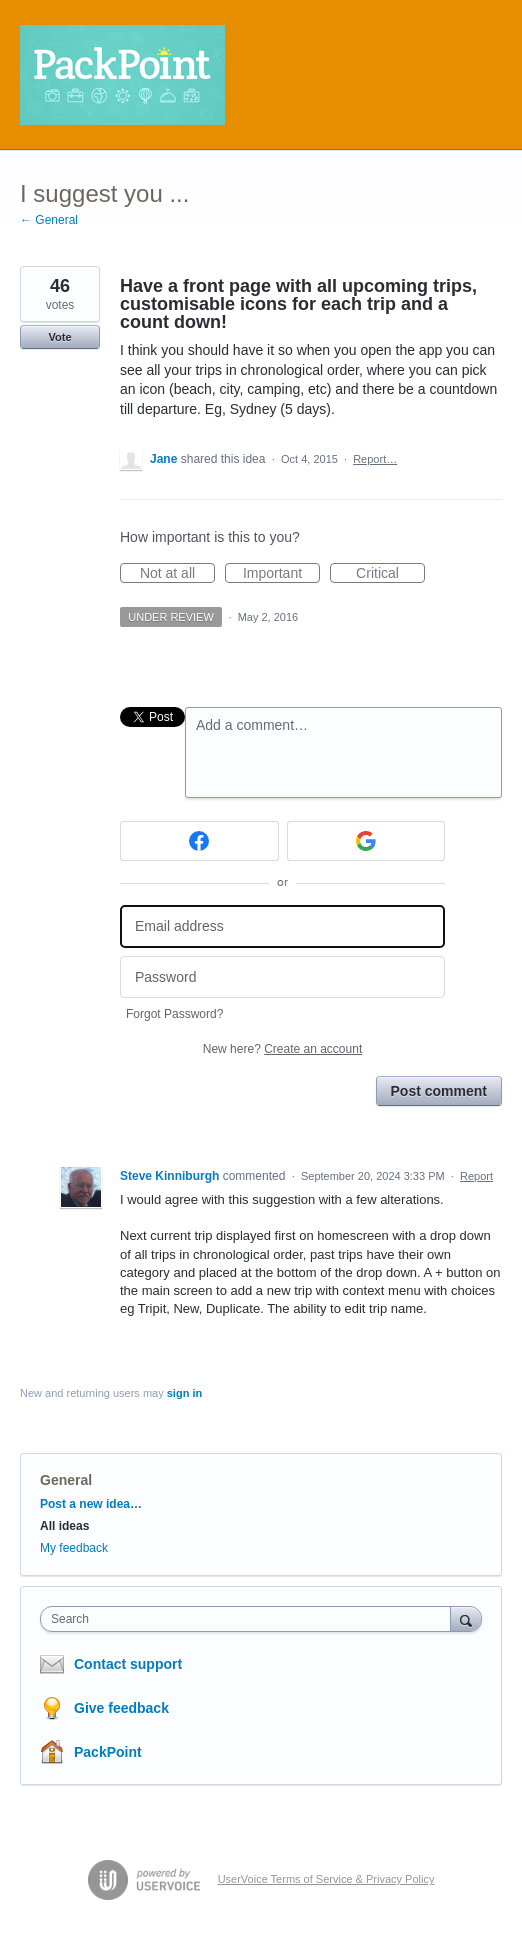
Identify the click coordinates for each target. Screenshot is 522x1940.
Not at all (177, 574)
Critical (390, 574)
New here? (282, 1049)
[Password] (282, 977)
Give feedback (121, 1708)
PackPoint (108, 1752)
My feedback (74, 1548)
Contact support (128, 1664)
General (66, 1480)
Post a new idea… (91, 1504)
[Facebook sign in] (199, 841)
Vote (59, 337)
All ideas (64, 1526)
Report (476, 1176)
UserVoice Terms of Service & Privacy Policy (326, 1879)
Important (281, 574)
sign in (184, 1393)
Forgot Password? (174, 1014)
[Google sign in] (366, 841)
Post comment (439, 1091)
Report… (375, 459)
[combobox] (250, 1619)
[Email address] (282, 926)
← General (49, 220)
